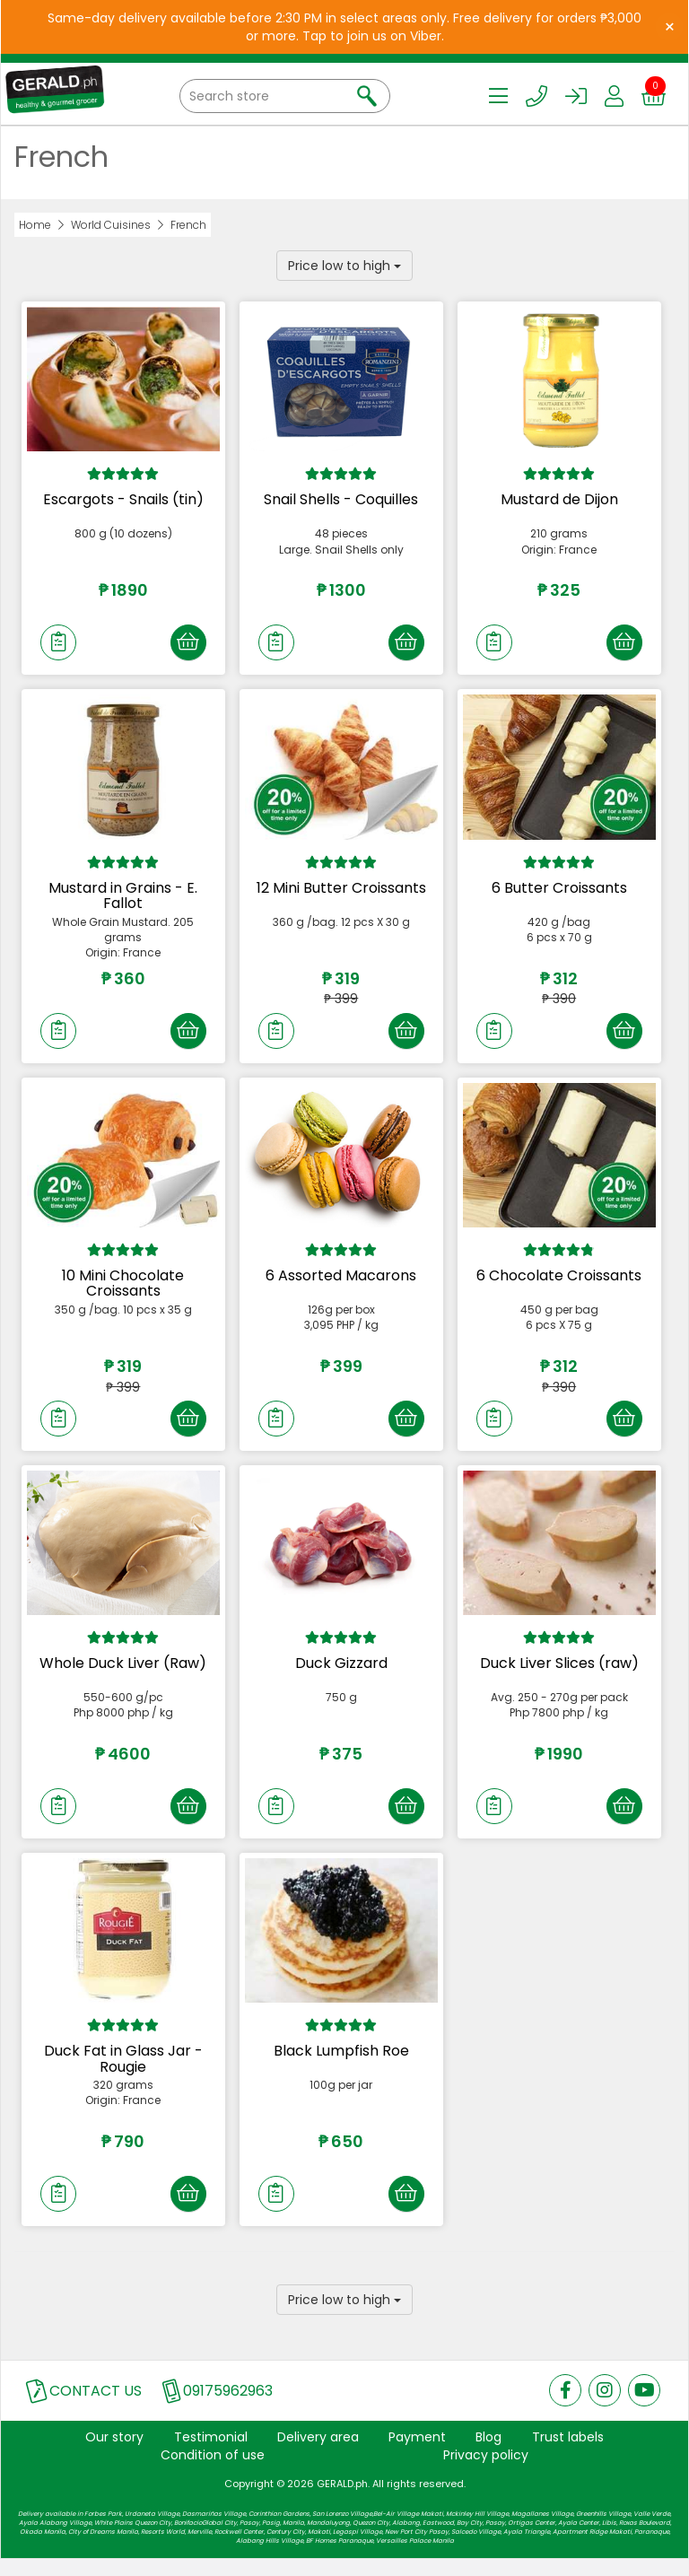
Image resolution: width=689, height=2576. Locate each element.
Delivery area (318, 2454)
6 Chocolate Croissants (558, 1281)
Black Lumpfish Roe (341, 2064)
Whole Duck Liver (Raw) (122, 1673)
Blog (488, 2454)
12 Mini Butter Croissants (341, 890)
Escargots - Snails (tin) (123, 499)
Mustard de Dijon (559, 499)
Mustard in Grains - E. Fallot (122, 898)
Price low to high (344, 266)
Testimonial (211, 2454)
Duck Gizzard (341, 1673)
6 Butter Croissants (559, 890)
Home (35, 224)
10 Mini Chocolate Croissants (123, 1289)
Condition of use (213, 2472)
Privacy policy (485, 2472)
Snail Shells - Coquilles (341, 499)
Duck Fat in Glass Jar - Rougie (123, 2072)
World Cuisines (111, 224)
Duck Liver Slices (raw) (559, 1673)
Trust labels (568, 2454)
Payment (417, 2454)
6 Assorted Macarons (341, 1281)
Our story (114, 2454)
